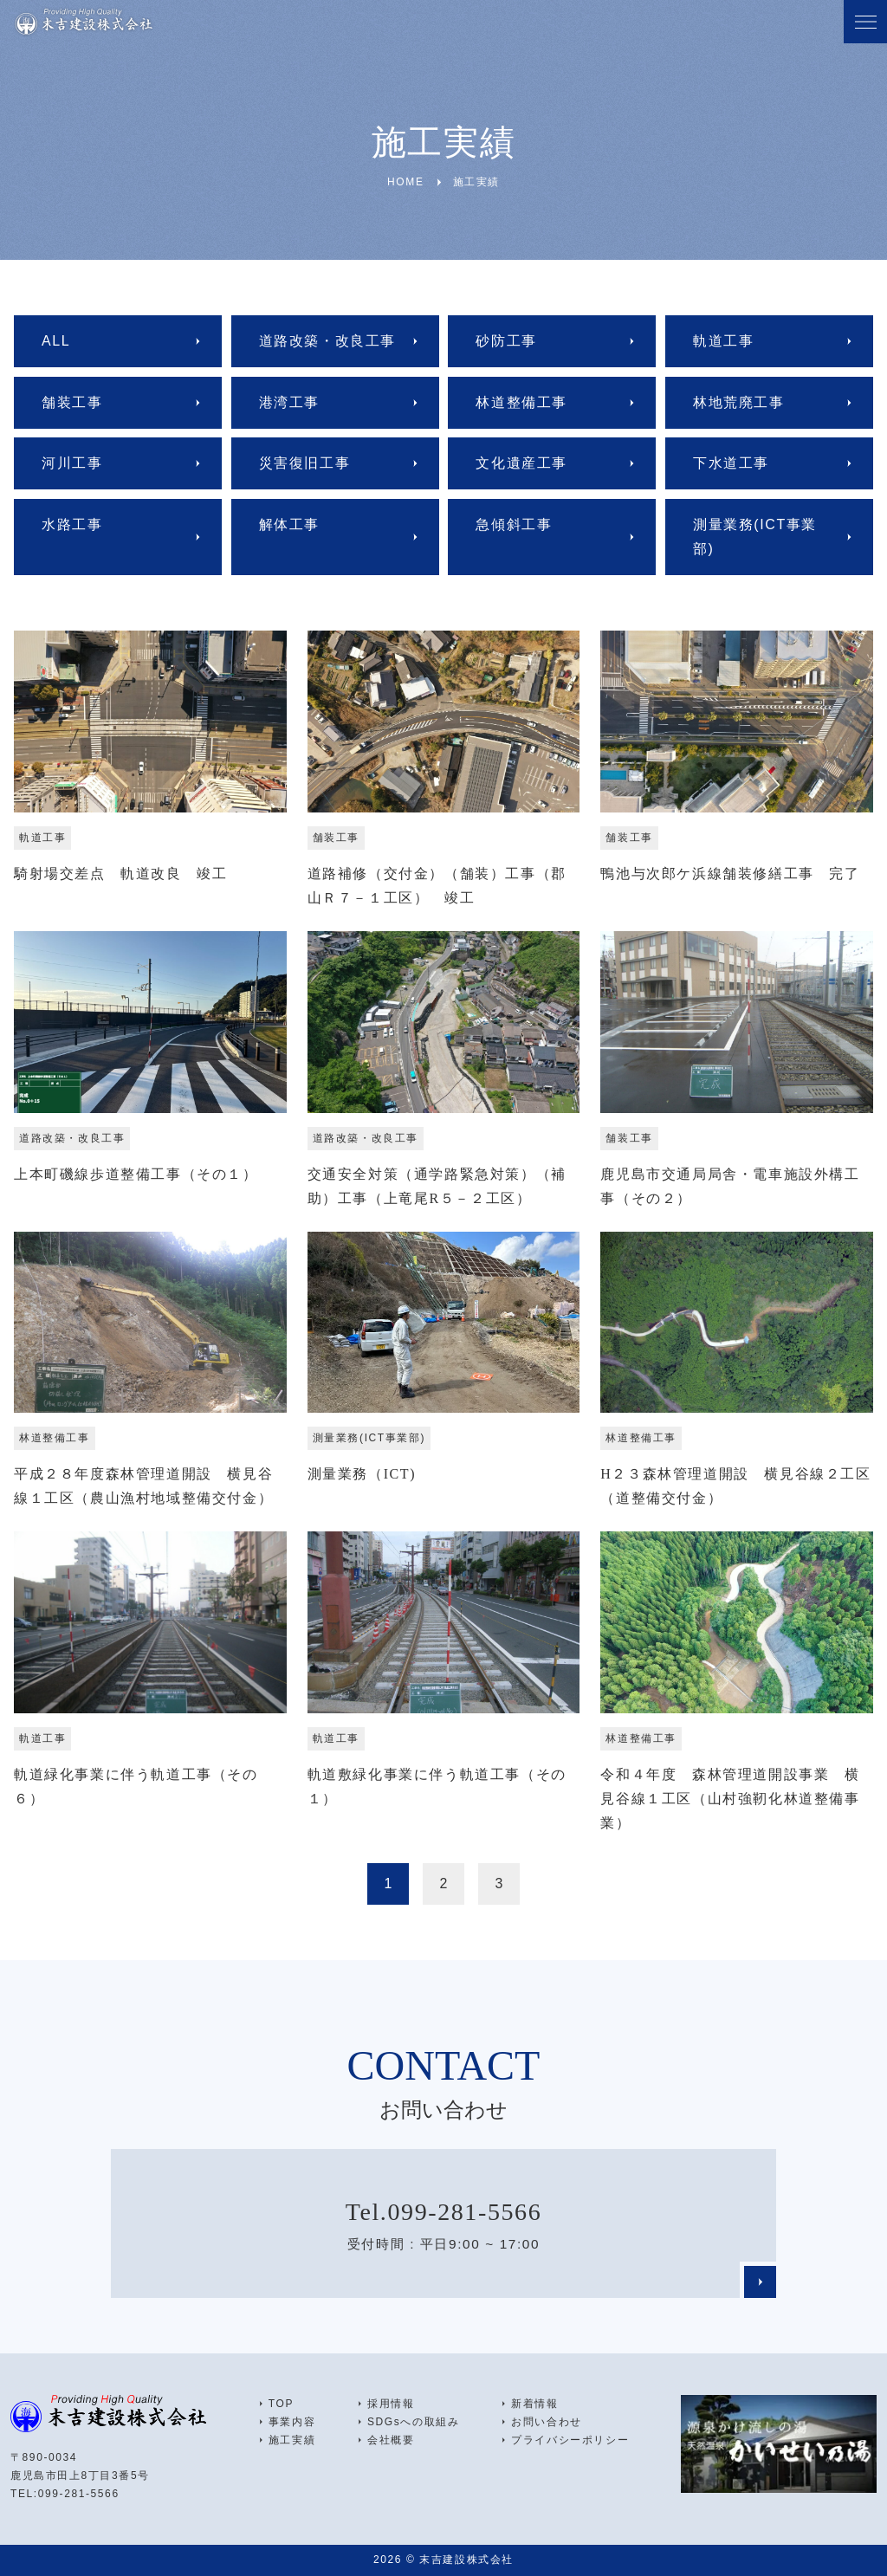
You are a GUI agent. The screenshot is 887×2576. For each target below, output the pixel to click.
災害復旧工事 (305, 463)
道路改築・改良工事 (327, 340)
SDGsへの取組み (413, 2422)
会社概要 (390, 2440)
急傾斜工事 (514, 524)
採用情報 (390, 2404)
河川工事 (72, 463)
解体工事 (289, 524)
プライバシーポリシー (570, 2440)
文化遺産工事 (521, 463)
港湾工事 (289, 402)
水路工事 (72, 524)
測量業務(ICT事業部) (755, 536)
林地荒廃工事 (739, 402)
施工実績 (292, 2440)
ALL (56, 340)
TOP (281, 2404)
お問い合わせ (546, 2422)
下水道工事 (731, 463)
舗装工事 (72, 402)
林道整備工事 (521, 402)
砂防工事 (506, 340)
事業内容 (292, 2422)
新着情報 (534, 2404)
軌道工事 (723, 340)
